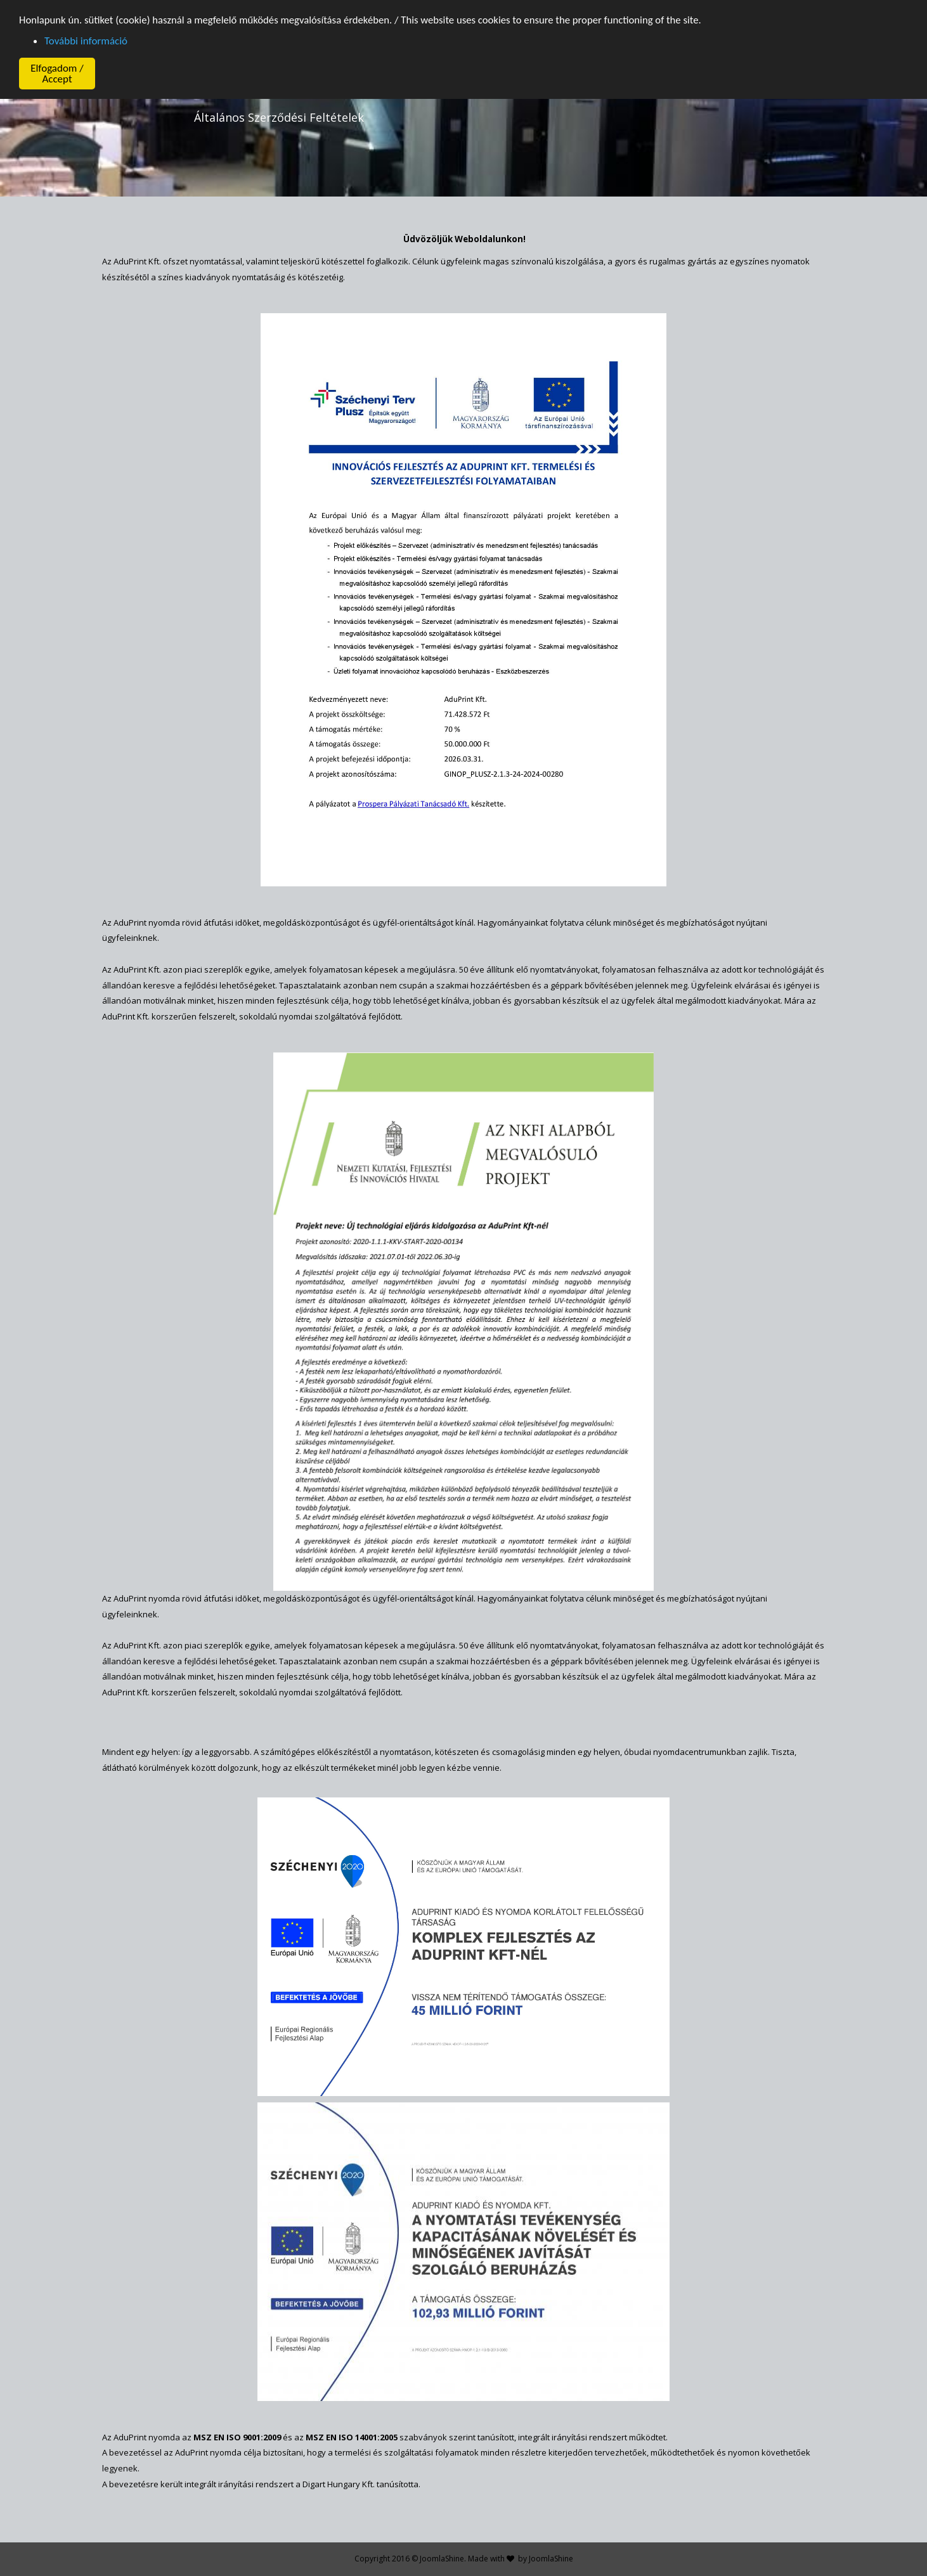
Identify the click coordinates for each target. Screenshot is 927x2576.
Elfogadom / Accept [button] (57, 73)
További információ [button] (85, 41)
